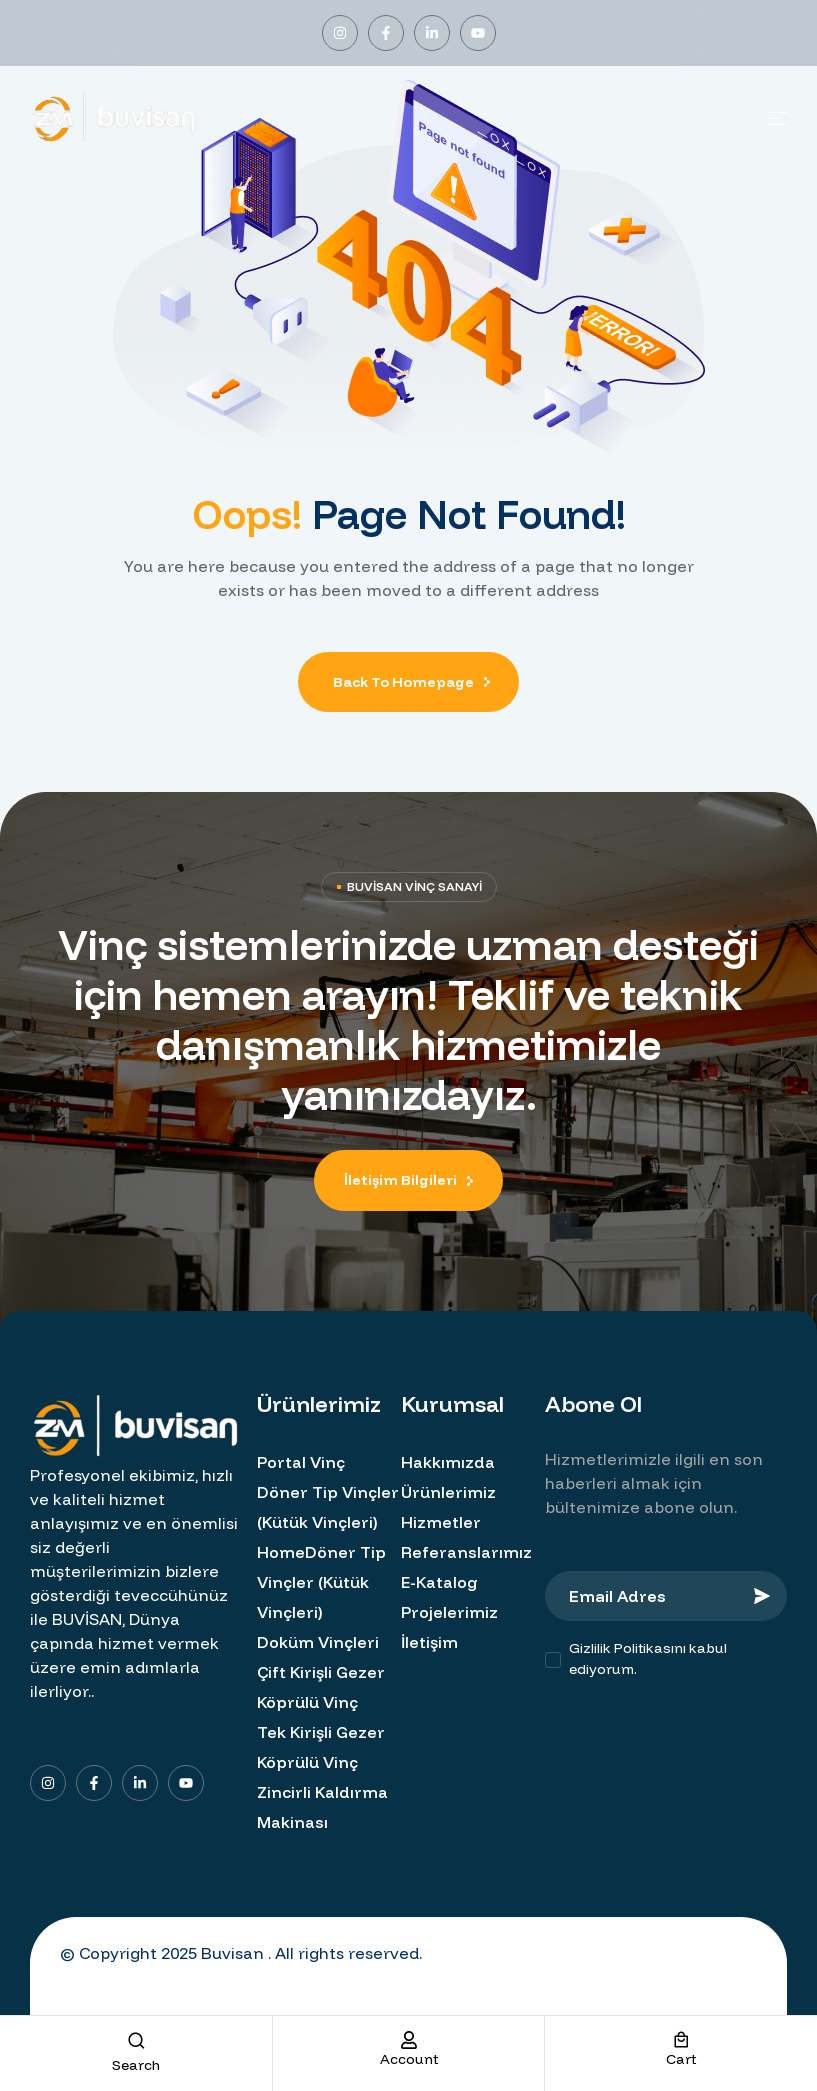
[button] (408, 1180)
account (409, 2059)
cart (681, 2059)
